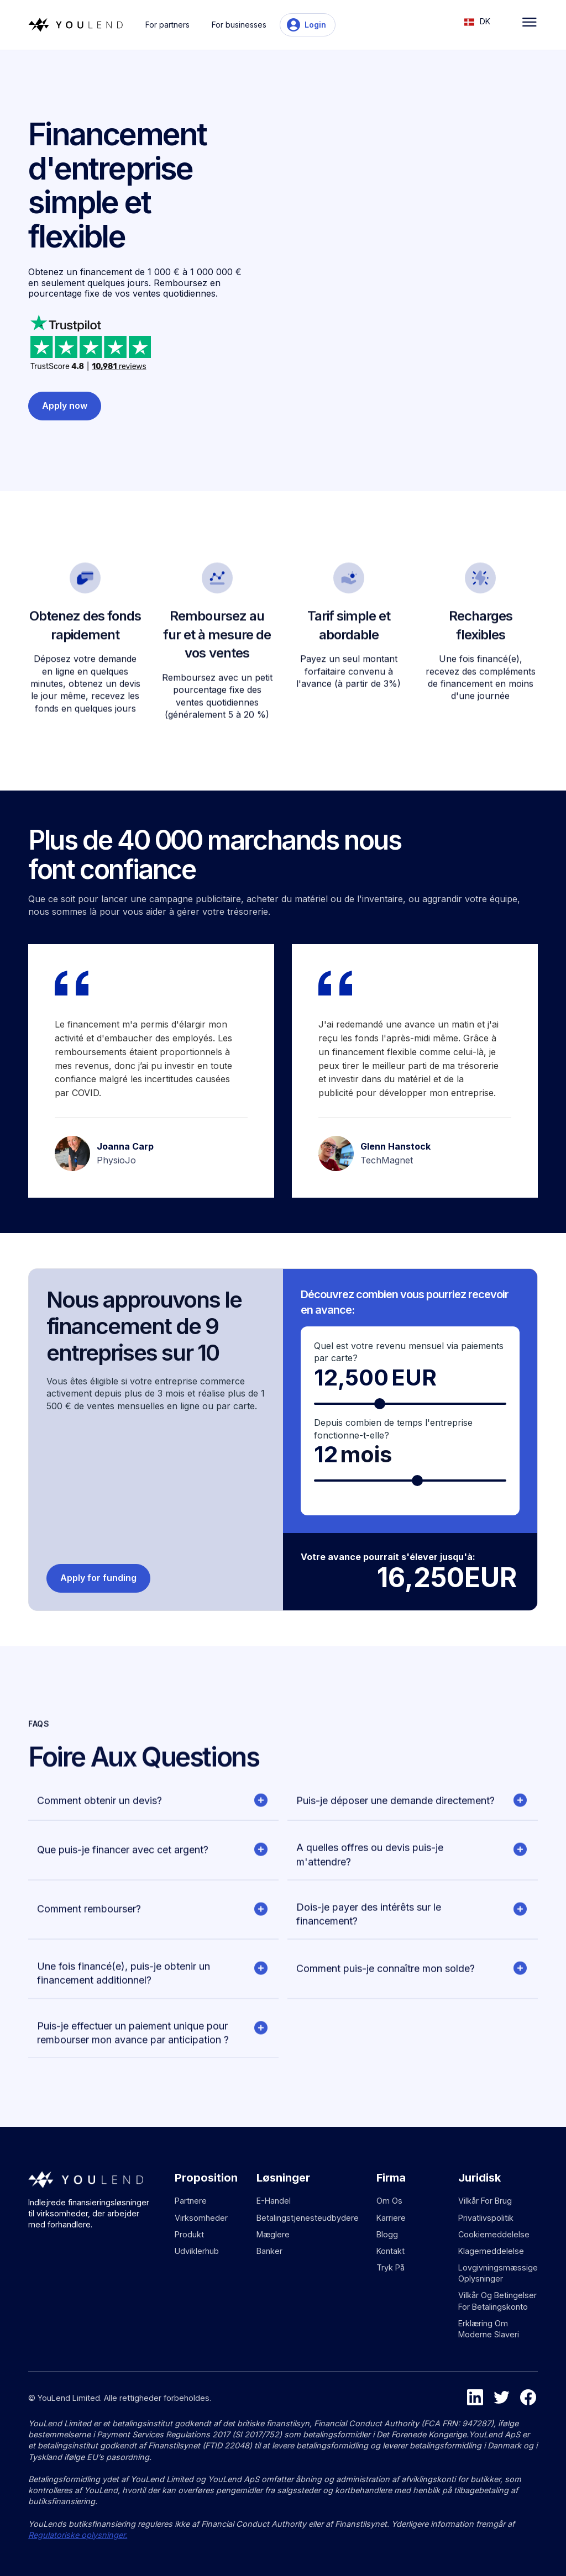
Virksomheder (201, 2217)
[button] (483, 20)
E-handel (273, 2200)
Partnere (191, 2200)
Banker (269, 2251)
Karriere (391, 2217)
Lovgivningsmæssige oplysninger (498, 2273)
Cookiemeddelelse (494, 2234)
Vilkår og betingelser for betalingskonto (497, 2300)
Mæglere (273, 2234)
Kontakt (390, 2251)
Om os (389, 2200)
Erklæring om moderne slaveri (488, 2329)
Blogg (387, 2234)
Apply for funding (98, 1577)
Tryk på (390, 2267)
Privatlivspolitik (485, 2217)
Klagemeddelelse (491, 2251)
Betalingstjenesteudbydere (307, 2217)
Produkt (189, 2234)
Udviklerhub (197, 2251)
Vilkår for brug (485, 2200)
